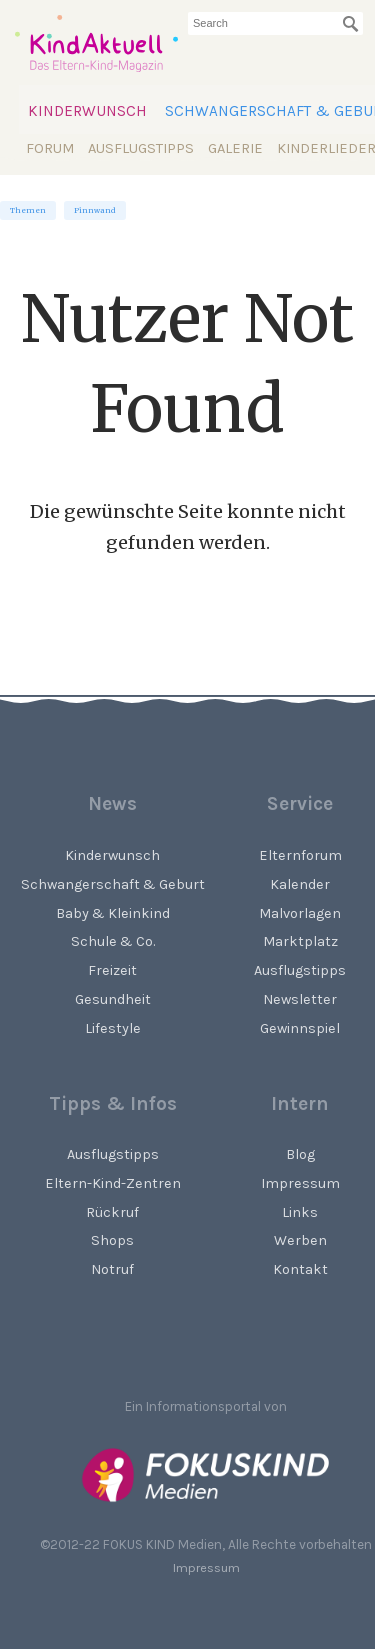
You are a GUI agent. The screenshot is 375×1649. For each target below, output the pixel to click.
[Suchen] (351, 24)
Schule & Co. (113, 941)
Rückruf (112, 1212)
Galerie (235, 148)
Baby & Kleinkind (113, 913)
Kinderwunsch (87, 111)
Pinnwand (95, 210)
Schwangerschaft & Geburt (113, 884)
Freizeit (112, 970)
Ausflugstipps (141, 148)
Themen (28, 210)
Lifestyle (113, 1028)
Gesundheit (113, 999)
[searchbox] (275, 23)
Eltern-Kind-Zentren (113, 1183)
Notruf (112, 1269)
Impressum (206, 1567)
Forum (50, 148)
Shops (112, 1240)
